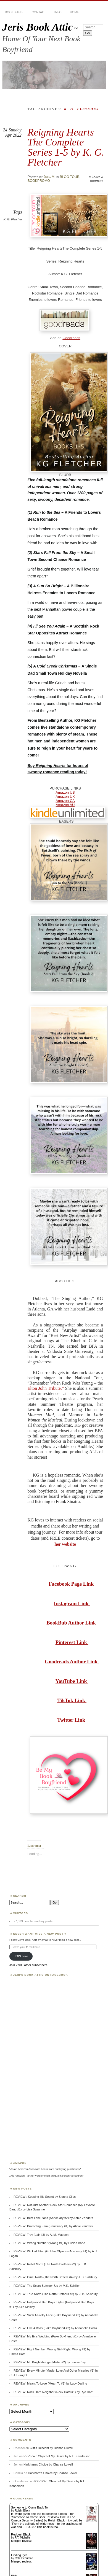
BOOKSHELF (14, 12)
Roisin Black (22, 2510)
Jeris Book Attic (37, 27)
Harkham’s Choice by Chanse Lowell (48, 2464)
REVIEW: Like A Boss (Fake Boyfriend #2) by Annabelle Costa (55, 2328)
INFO (58, 12)
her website (65, 1544)
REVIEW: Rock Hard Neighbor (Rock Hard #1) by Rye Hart (53, 2392)
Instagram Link (72, 1603)
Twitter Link (71, 1720)
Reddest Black (21, 2534)
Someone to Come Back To (29, 2507)
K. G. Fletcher (12, 219)
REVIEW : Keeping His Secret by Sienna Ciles (45, 2196)
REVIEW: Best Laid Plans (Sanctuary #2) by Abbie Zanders (53, 2218)
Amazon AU (65, 805)
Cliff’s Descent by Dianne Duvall (51, 2448)
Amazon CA (65, 801)
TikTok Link (71, 1700)
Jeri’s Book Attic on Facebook (40, 1974)
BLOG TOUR (69, 177)
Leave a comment (96, 179)
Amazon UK (65, 796)
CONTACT (39, 12)
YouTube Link (72, 1681)
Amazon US (65, 792)
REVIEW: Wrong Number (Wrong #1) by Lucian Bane (49, 2243)
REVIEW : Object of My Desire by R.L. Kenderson (56, 2456)
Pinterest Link (72, 1642)
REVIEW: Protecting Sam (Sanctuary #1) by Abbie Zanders (53, 2226)
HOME (74, 12)
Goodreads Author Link (72, 1661)
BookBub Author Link (71, 1623)
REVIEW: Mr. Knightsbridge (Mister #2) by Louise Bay (50, 2362)
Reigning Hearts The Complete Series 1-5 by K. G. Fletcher (66, 147)
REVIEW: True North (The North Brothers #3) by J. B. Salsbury (56, 2294)
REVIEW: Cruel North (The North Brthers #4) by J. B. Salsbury (55, 2277)
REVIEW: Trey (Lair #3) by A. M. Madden (41, 2234)
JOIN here (21, 1956)
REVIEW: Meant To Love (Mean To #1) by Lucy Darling (50, 2383)
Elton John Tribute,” (45, 1388)
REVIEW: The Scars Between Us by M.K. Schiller (47, 2285)
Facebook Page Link (72, 1584)
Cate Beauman (24, 2558)
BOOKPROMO (39, 181)
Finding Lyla (19, 2555)
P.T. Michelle (22, 2537)
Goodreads (71, 338)
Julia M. (50, 177)
